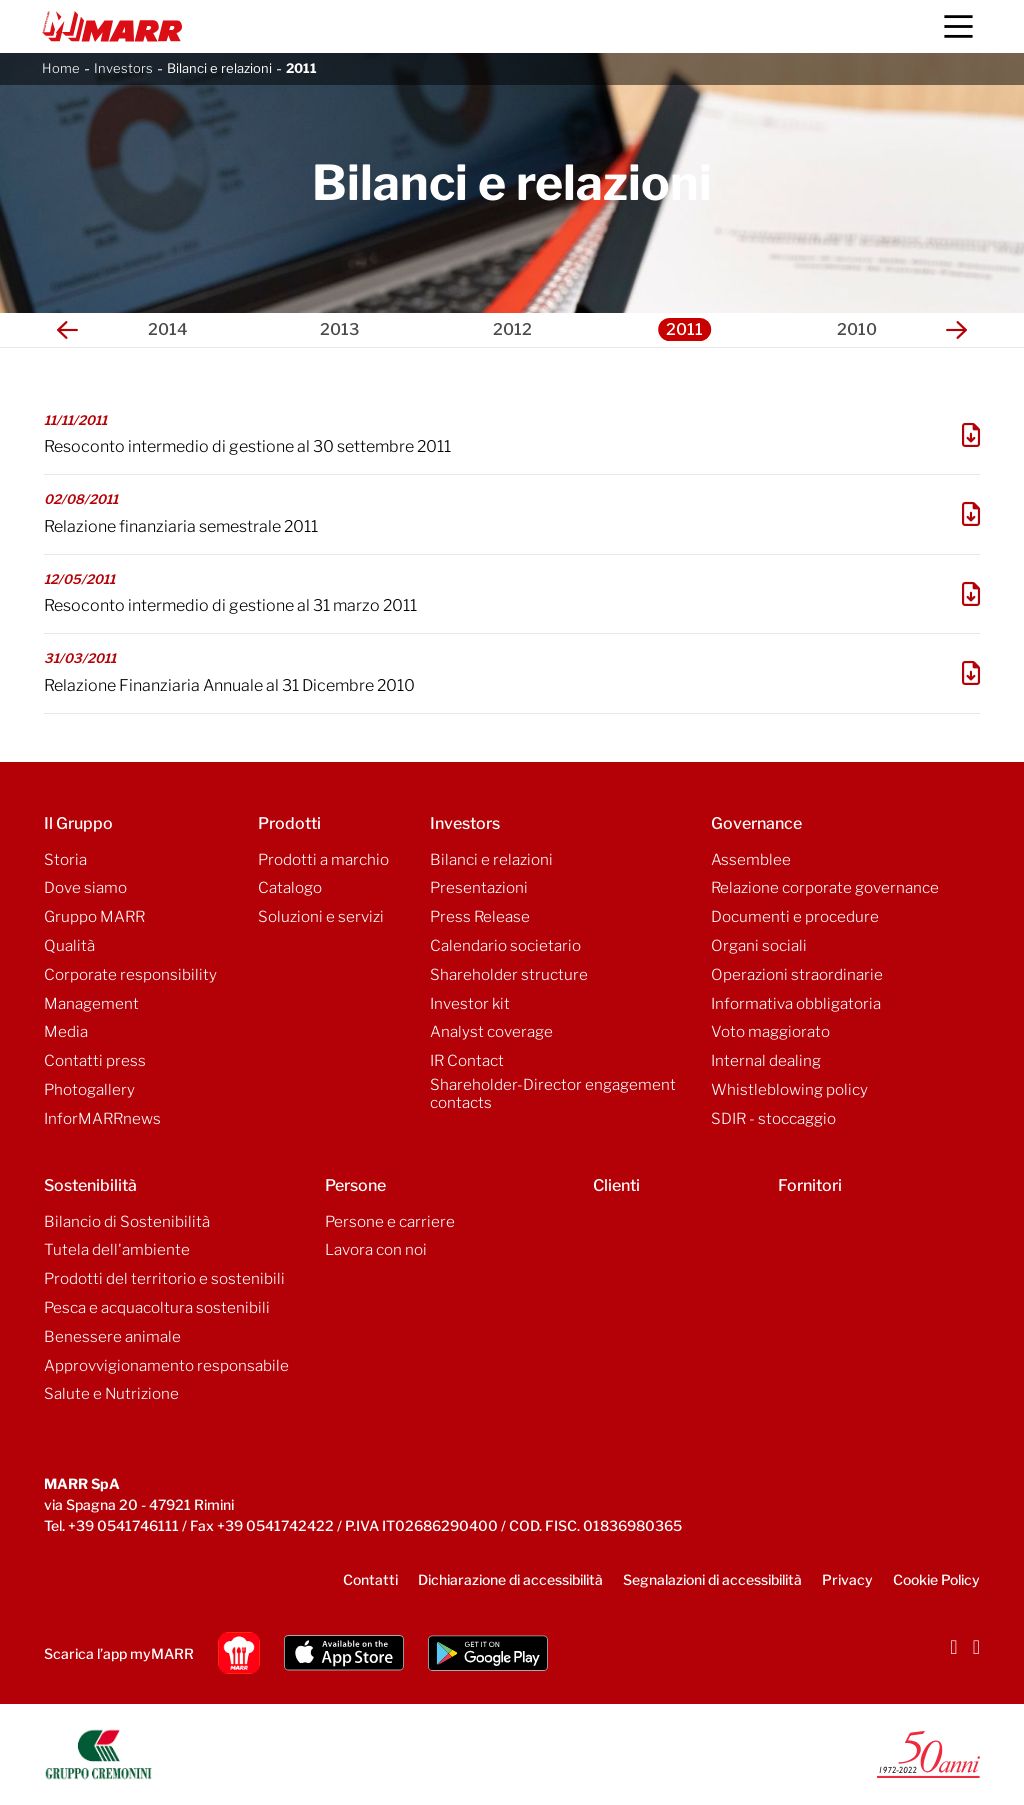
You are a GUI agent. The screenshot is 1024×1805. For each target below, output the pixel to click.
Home (61, 68)
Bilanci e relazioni (219, 68)
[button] (67, 330)
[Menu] (958, 26)
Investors (123, 68)
